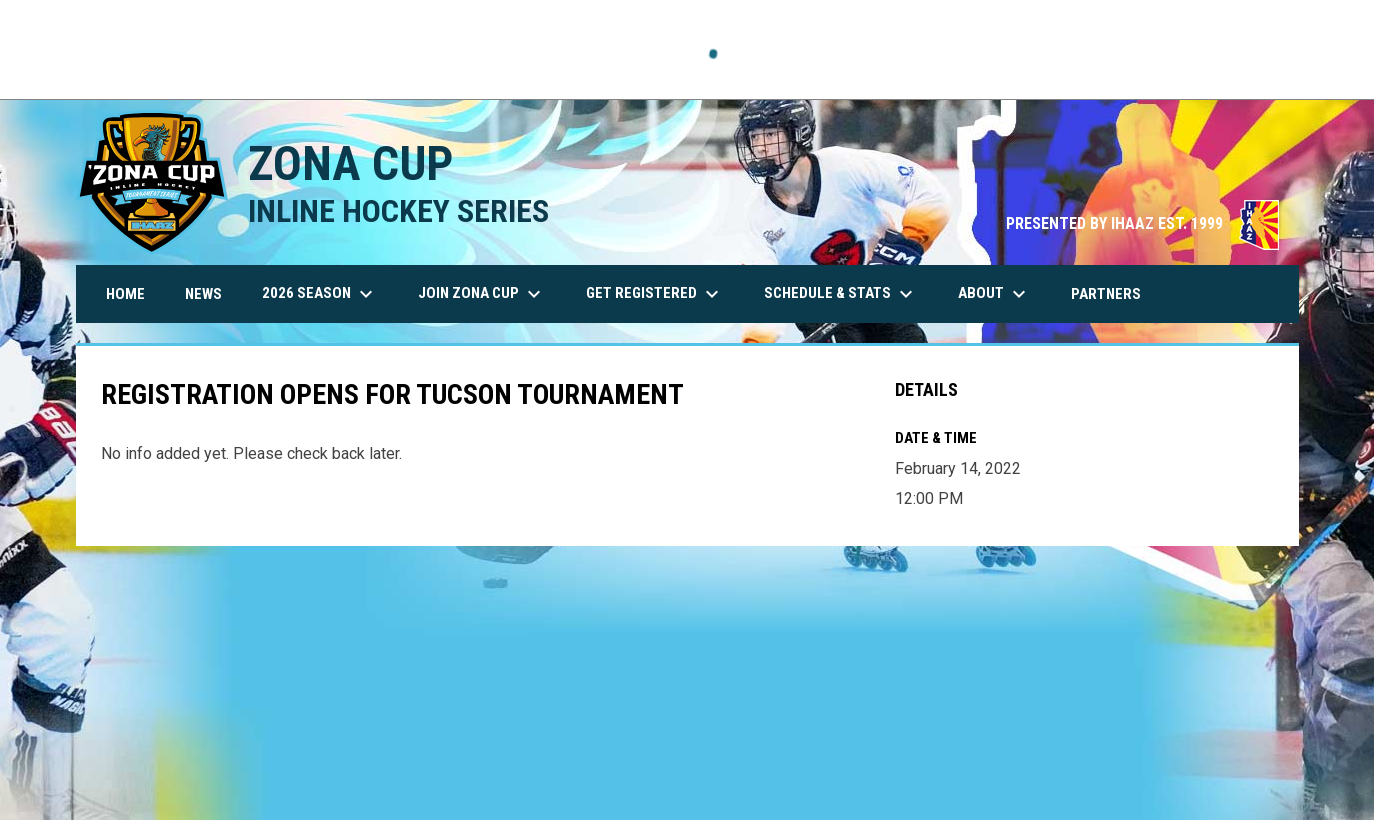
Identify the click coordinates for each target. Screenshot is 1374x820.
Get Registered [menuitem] (655, 294)
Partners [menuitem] (1106, 294)
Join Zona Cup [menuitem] (482, 294)
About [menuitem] (994, 294)
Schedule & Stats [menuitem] (841, 294)
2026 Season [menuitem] (320, 294)
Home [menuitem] (125, 294)
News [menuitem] (203, 294)
